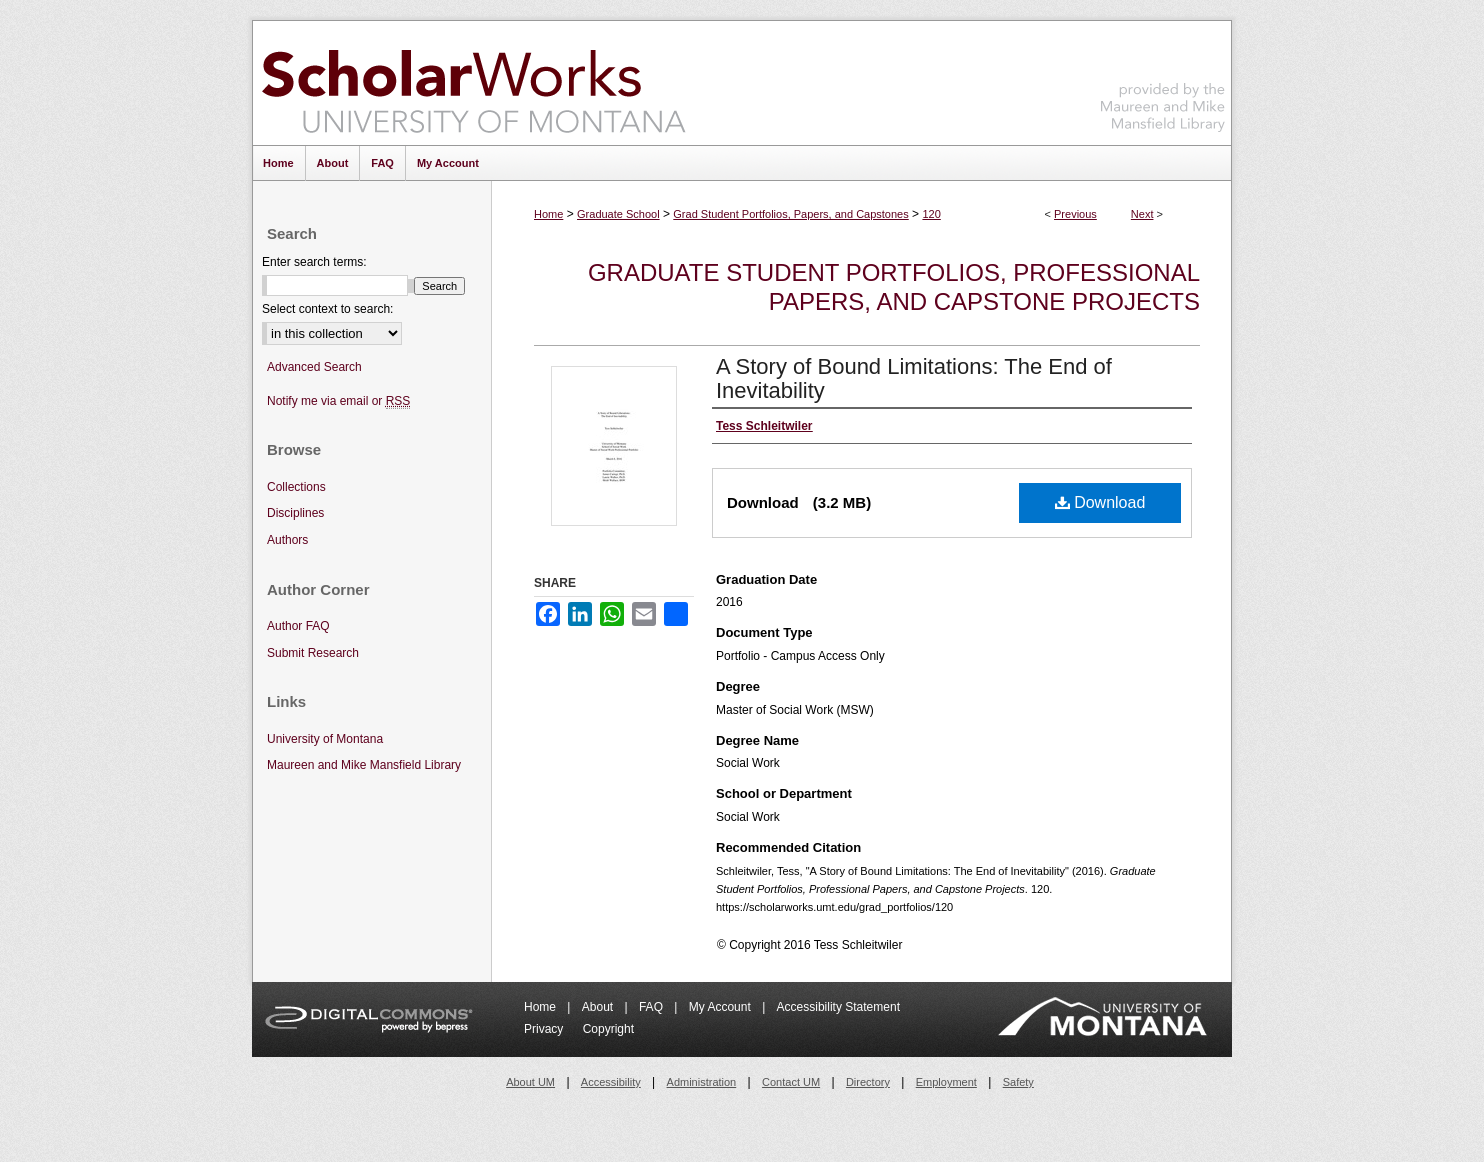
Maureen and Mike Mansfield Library (1163, 79)
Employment (946, 1082)
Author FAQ (298, 626)
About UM (530, 1082)
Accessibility (611, 1082)
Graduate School (618, 214)
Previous (1075, 214)
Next (1142, 214)
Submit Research (313, 653)
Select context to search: (327, 309)
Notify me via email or (338, 401)
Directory (868, 1082)
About (599, 1007)
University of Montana (325, 739)
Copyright (608, 1029)
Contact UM (791, 1082)
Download (1100, 502)
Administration (702, 1082)
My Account (721, 1007)
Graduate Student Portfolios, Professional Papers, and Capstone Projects (894, 287)
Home (548, 214)
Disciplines (295, 513)
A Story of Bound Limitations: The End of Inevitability (914, 378)
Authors (287, 540)
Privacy (545, 1029)
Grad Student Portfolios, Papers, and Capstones (790, 214)
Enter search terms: (314, 262)
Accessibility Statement (838, 1007)
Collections (296, 487)
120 (931, 214)
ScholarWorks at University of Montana (473, 83)
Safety (1018, 1082)
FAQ (652, 1007)
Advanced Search (314, 367)
